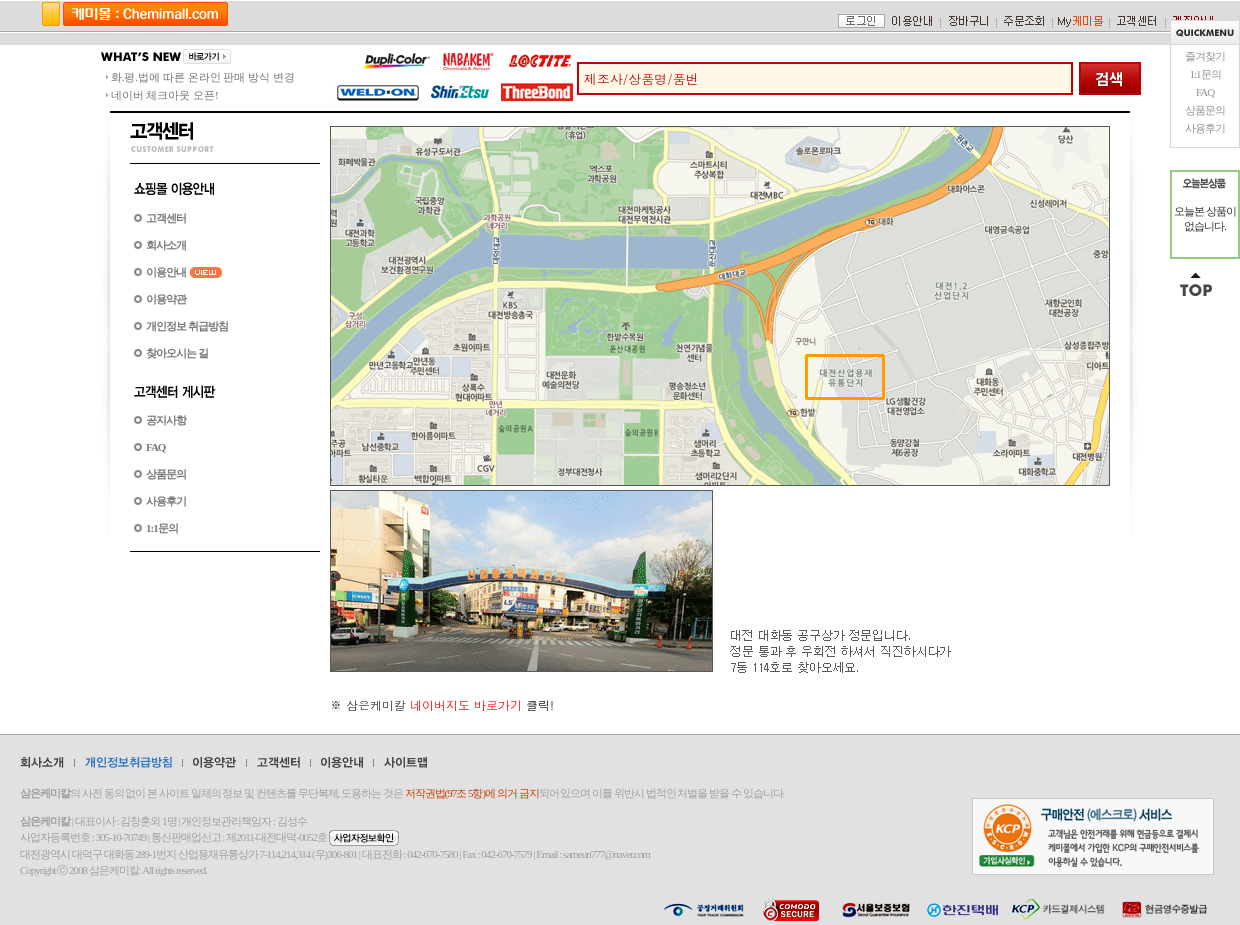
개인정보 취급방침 (187, 326)
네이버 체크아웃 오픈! (165, 95)
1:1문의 (1204, 74)
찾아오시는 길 (177, 353)
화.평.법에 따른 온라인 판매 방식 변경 (203, 77)
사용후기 (1205, 128)
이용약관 (166, 299)
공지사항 (166, 420)
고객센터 (166, 218)
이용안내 (166, 272)
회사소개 (166, 245)
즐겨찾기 (1205, 56)
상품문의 (1205, 110)
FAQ (1205, 92)
